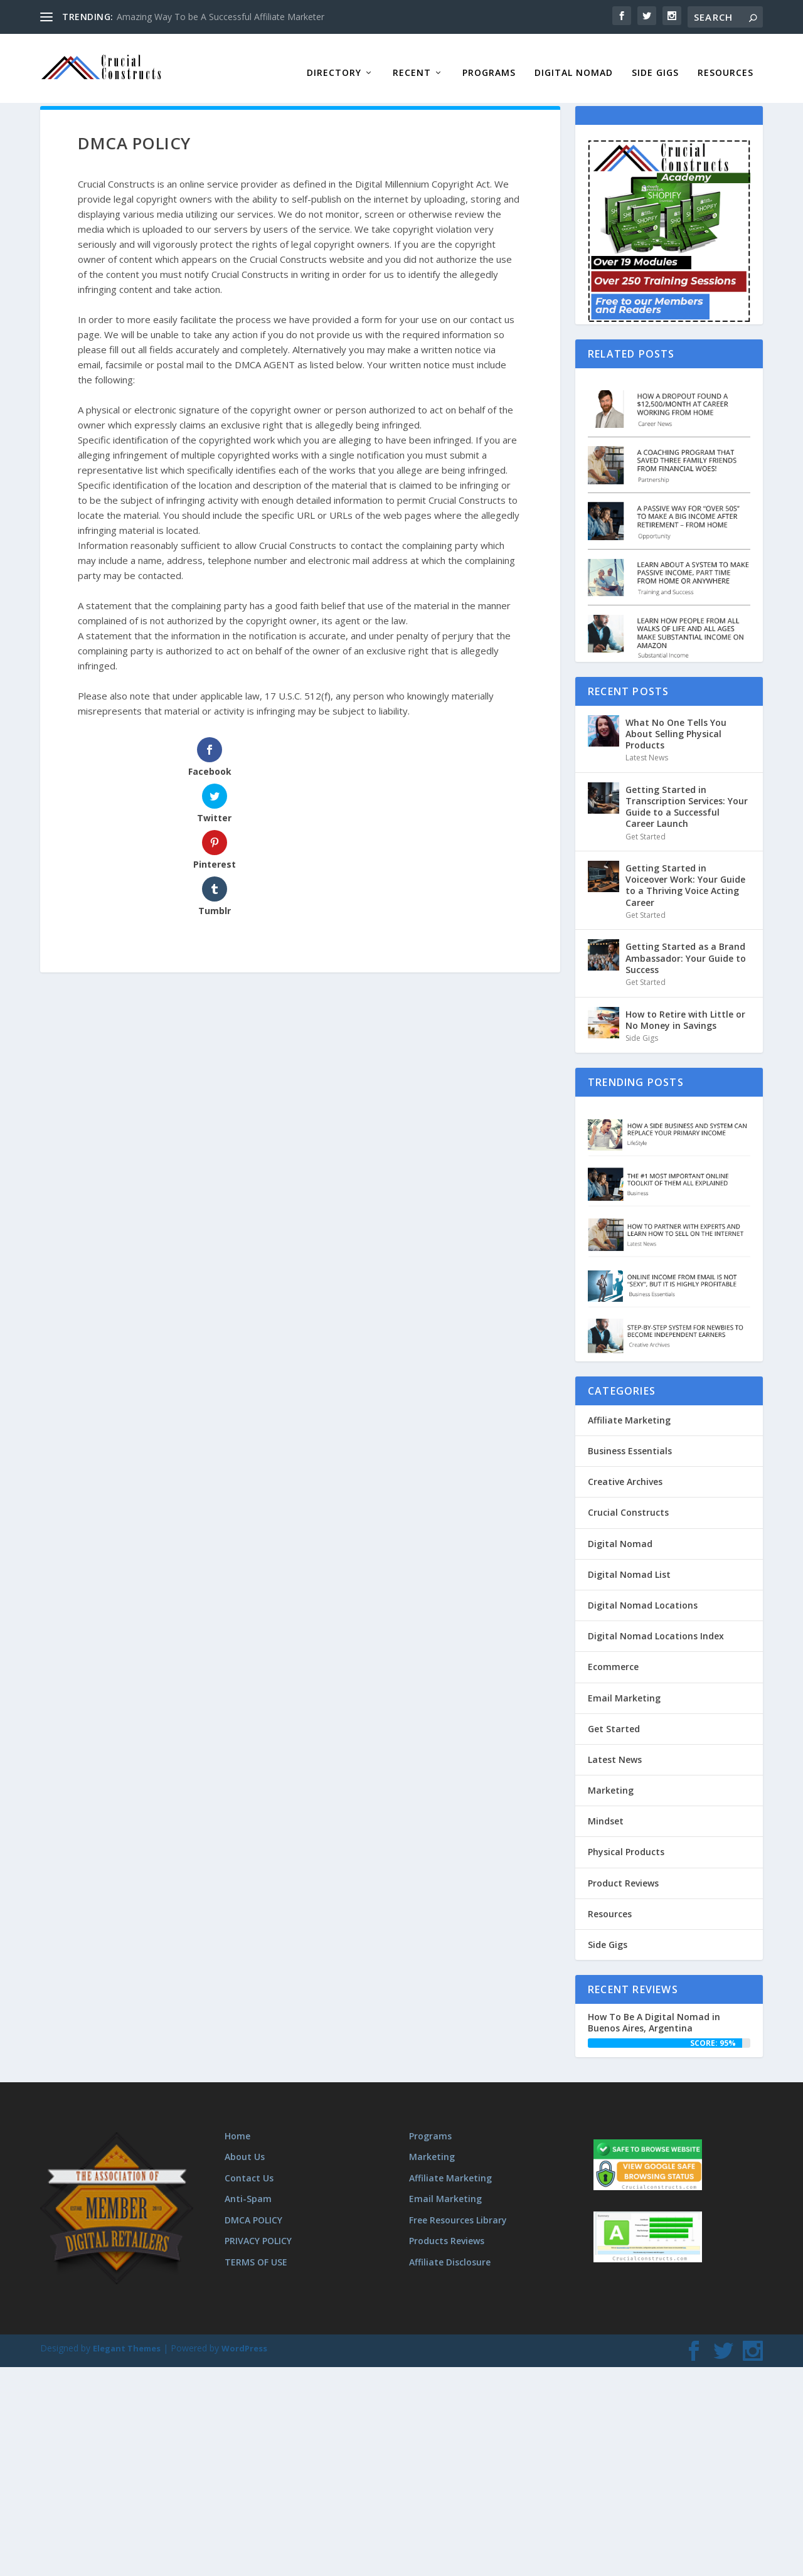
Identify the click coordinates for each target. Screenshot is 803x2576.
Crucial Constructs (628, 1502)
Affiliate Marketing (629, 1410)
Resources (725, 63)
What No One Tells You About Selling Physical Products (675, 723)
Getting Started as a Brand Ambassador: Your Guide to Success (685, 947)
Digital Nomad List (629, 1564)
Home (237, 2126)
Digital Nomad (573, 63)
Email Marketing (624, 1688)
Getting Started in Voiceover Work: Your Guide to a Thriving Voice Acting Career (685, 875)
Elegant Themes (127, 2338)
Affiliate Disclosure (450, 2252)
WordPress (244, 2338)
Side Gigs (655, 63)
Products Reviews (446, 2231)
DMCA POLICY (253, 2210)
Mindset (606, 1811)
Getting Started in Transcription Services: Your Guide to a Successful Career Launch (686, 797)
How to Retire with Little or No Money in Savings (685, 1009)
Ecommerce (613, 1657)
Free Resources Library (458, 2210)
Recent (412, 63)
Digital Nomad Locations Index (656, 1626)
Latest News (646, 747)
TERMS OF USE (256, 2252)
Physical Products (626, 1842)
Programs (489, 63)
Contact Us (249, 2168)
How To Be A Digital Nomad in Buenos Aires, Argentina (654, 2012)
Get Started (645, 826)
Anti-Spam (248, 2189)
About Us (245, 2147)
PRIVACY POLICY (258, 2231)
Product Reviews (623, 1873)
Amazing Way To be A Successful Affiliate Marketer (220, 17)
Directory (334, 63)
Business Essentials (630, 1441)
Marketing (611, 1780)
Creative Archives (625, 1471)
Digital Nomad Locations (643, 1595)
